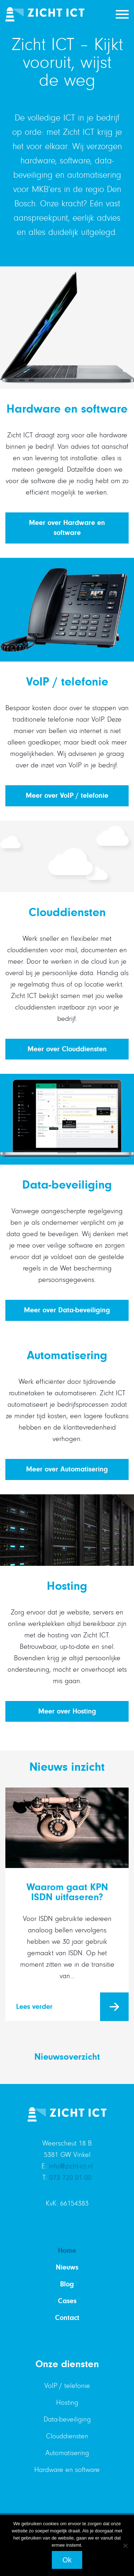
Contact (67, 2318)
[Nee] (125, 2545)
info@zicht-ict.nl (71, 2166)
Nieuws (67, 2267)
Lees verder (34, 2006)
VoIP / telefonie (67, 2386)
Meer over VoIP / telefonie (67, 795)
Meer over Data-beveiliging (67, 1310)
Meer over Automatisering (67, 1469)
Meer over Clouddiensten (67, 1049)
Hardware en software (67, 2470)
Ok (67, 2560)
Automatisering (67, 2453)
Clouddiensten (67, 2436)
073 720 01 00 (70, 2178)
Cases (67, 2301)
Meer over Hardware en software (67, 527)
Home (67, 2250)
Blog (67, 2284)
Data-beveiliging (67, 2419)
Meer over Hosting (67, 1711)
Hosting (67, 2403)
